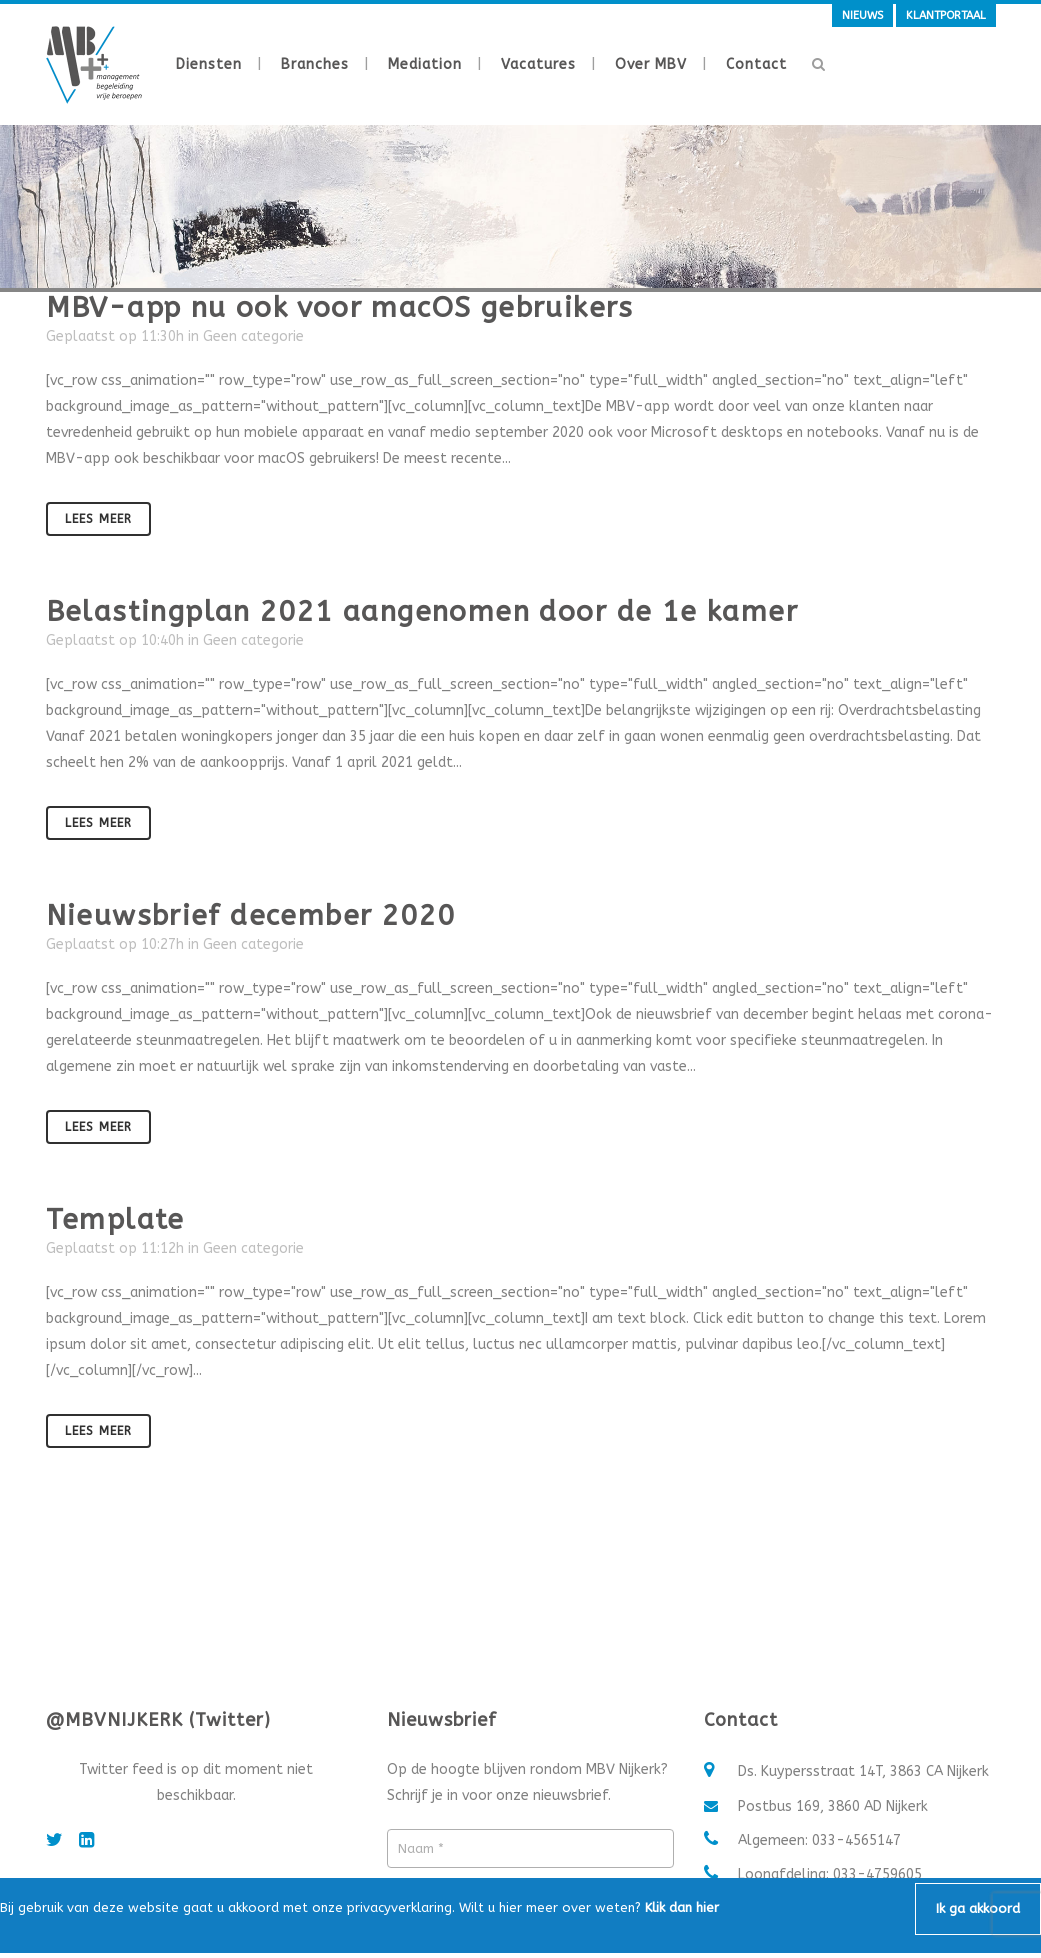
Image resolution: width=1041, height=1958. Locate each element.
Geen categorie (253, 336)
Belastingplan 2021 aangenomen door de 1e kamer (422, 611)
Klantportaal (946, 15)
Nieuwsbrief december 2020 (251, 915)
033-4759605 (877, 1874)
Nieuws (862, 15)
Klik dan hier (682, 1907)
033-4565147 (856, 1840)
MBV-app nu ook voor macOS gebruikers (339, 307)
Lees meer (98, 519)
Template (115, 1219)
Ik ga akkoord (978, 1908)
